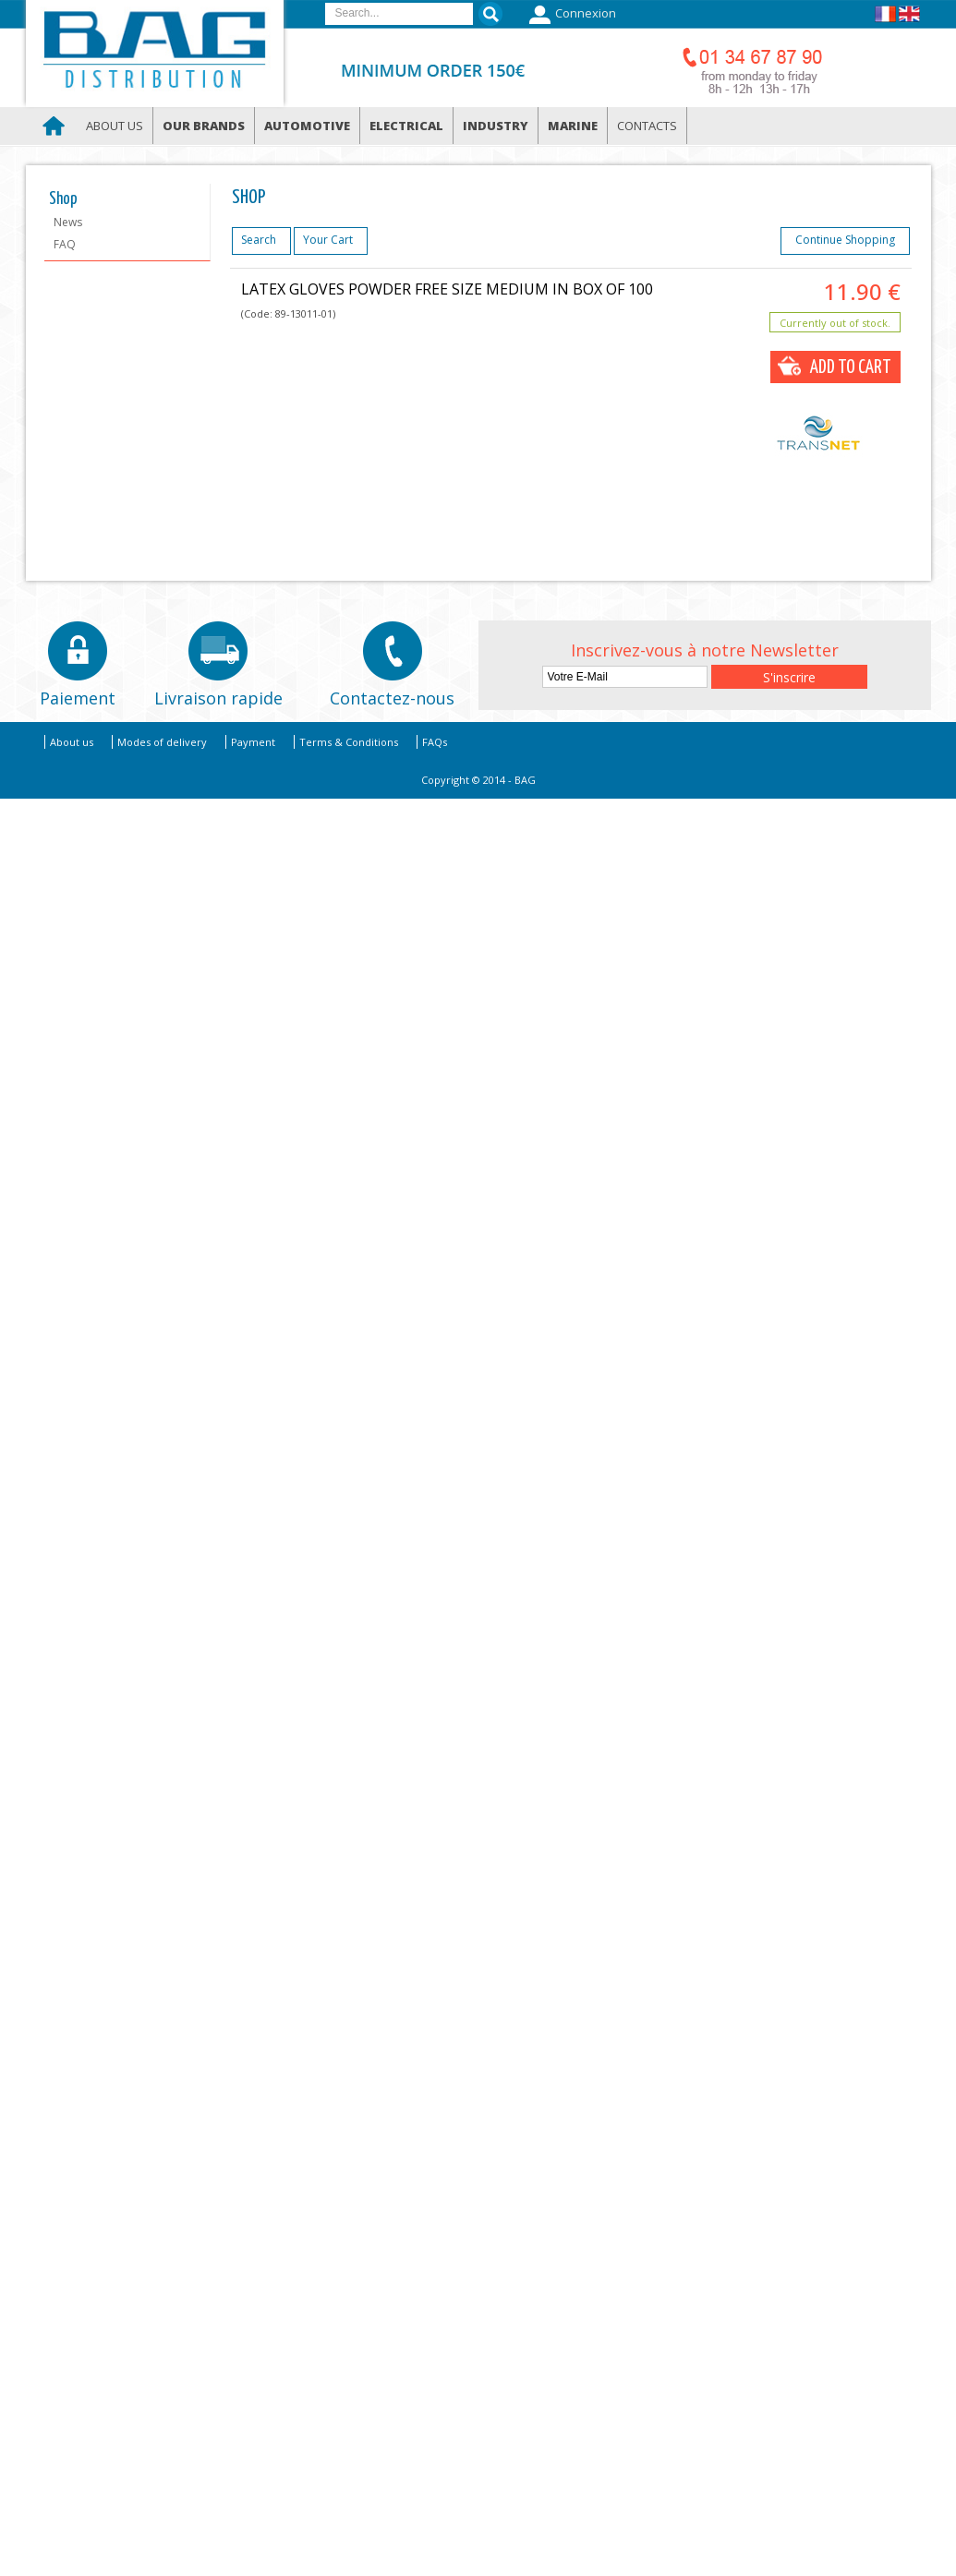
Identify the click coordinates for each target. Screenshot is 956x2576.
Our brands (204, 125)
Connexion (570, 15)
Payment (253, 742)
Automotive (307, 125)
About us (114, 125)
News (68, 222)
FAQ (65, 244)
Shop (63, 199)
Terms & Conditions (348, 742)
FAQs (434, 742)
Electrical (406, 125)
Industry (495, 125)
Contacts (647, 125)
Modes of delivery (162, 742)
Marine (573, 125)
